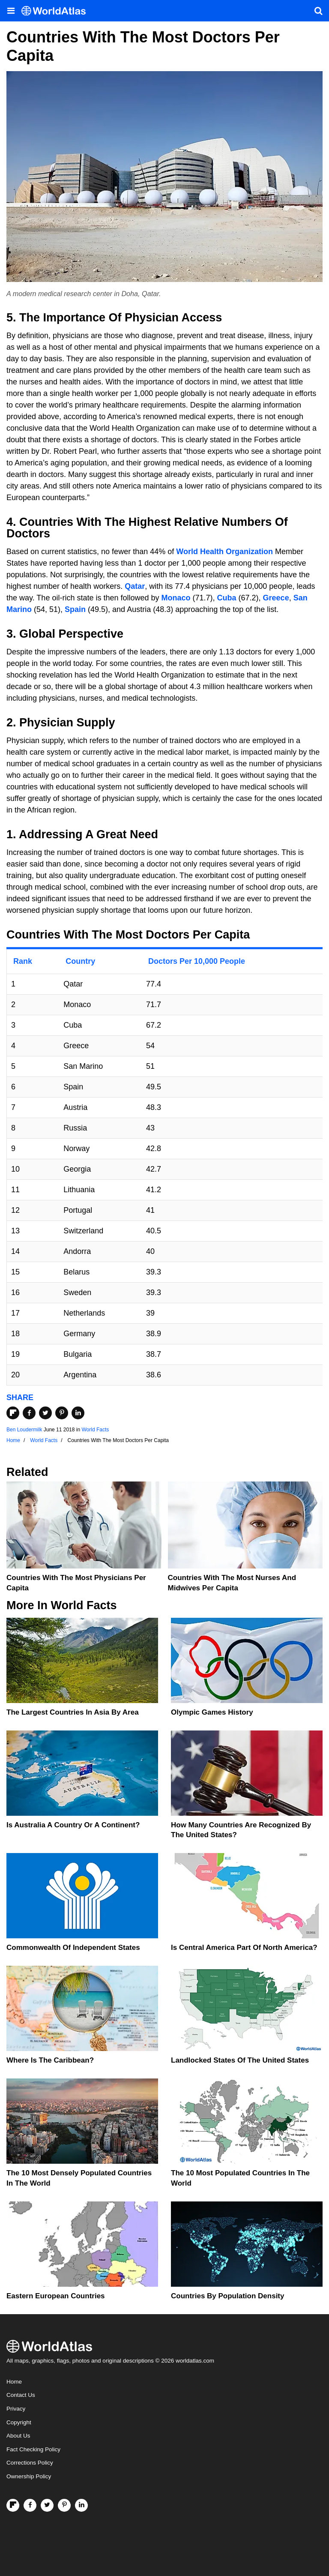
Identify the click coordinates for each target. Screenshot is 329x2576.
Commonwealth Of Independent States (73, 1947)
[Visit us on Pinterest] (64, 2505)
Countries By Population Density (227, 2296)
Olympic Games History (212, 1712)
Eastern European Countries (55, 2296)
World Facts (95, 1430)
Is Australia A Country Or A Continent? (73, 1825)
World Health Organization (224, 551)
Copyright (18, 2422)
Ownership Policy (28, 2476)
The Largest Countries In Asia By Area (72, 1712)
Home (14, 2381)
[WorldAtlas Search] (318, 10)
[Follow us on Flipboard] (12, 2505)
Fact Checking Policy (33, 2449)
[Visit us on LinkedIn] (81, 2505)
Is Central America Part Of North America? (244, 1947)
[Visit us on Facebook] (30, 2505)
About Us (18, 2435)
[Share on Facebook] (29, 1412)
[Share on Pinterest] (61, 1412)
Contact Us (20, 2395)
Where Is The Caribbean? (50, 2060)
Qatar (135, 586)
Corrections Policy (29, 2462)
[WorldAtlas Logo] (56, 11)
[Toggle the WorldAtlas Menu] (10, 10)
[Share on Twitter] (45, 1412)
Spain (75, 609)
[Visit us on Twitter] (47, 2505)
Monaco (176, 598)
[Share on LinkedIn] (78, 1412)
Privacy (15, 2408)
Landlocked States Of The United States (240, 2060)
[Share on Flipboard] (12, 1412)
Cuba (226, 598)
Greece (276, 598)
